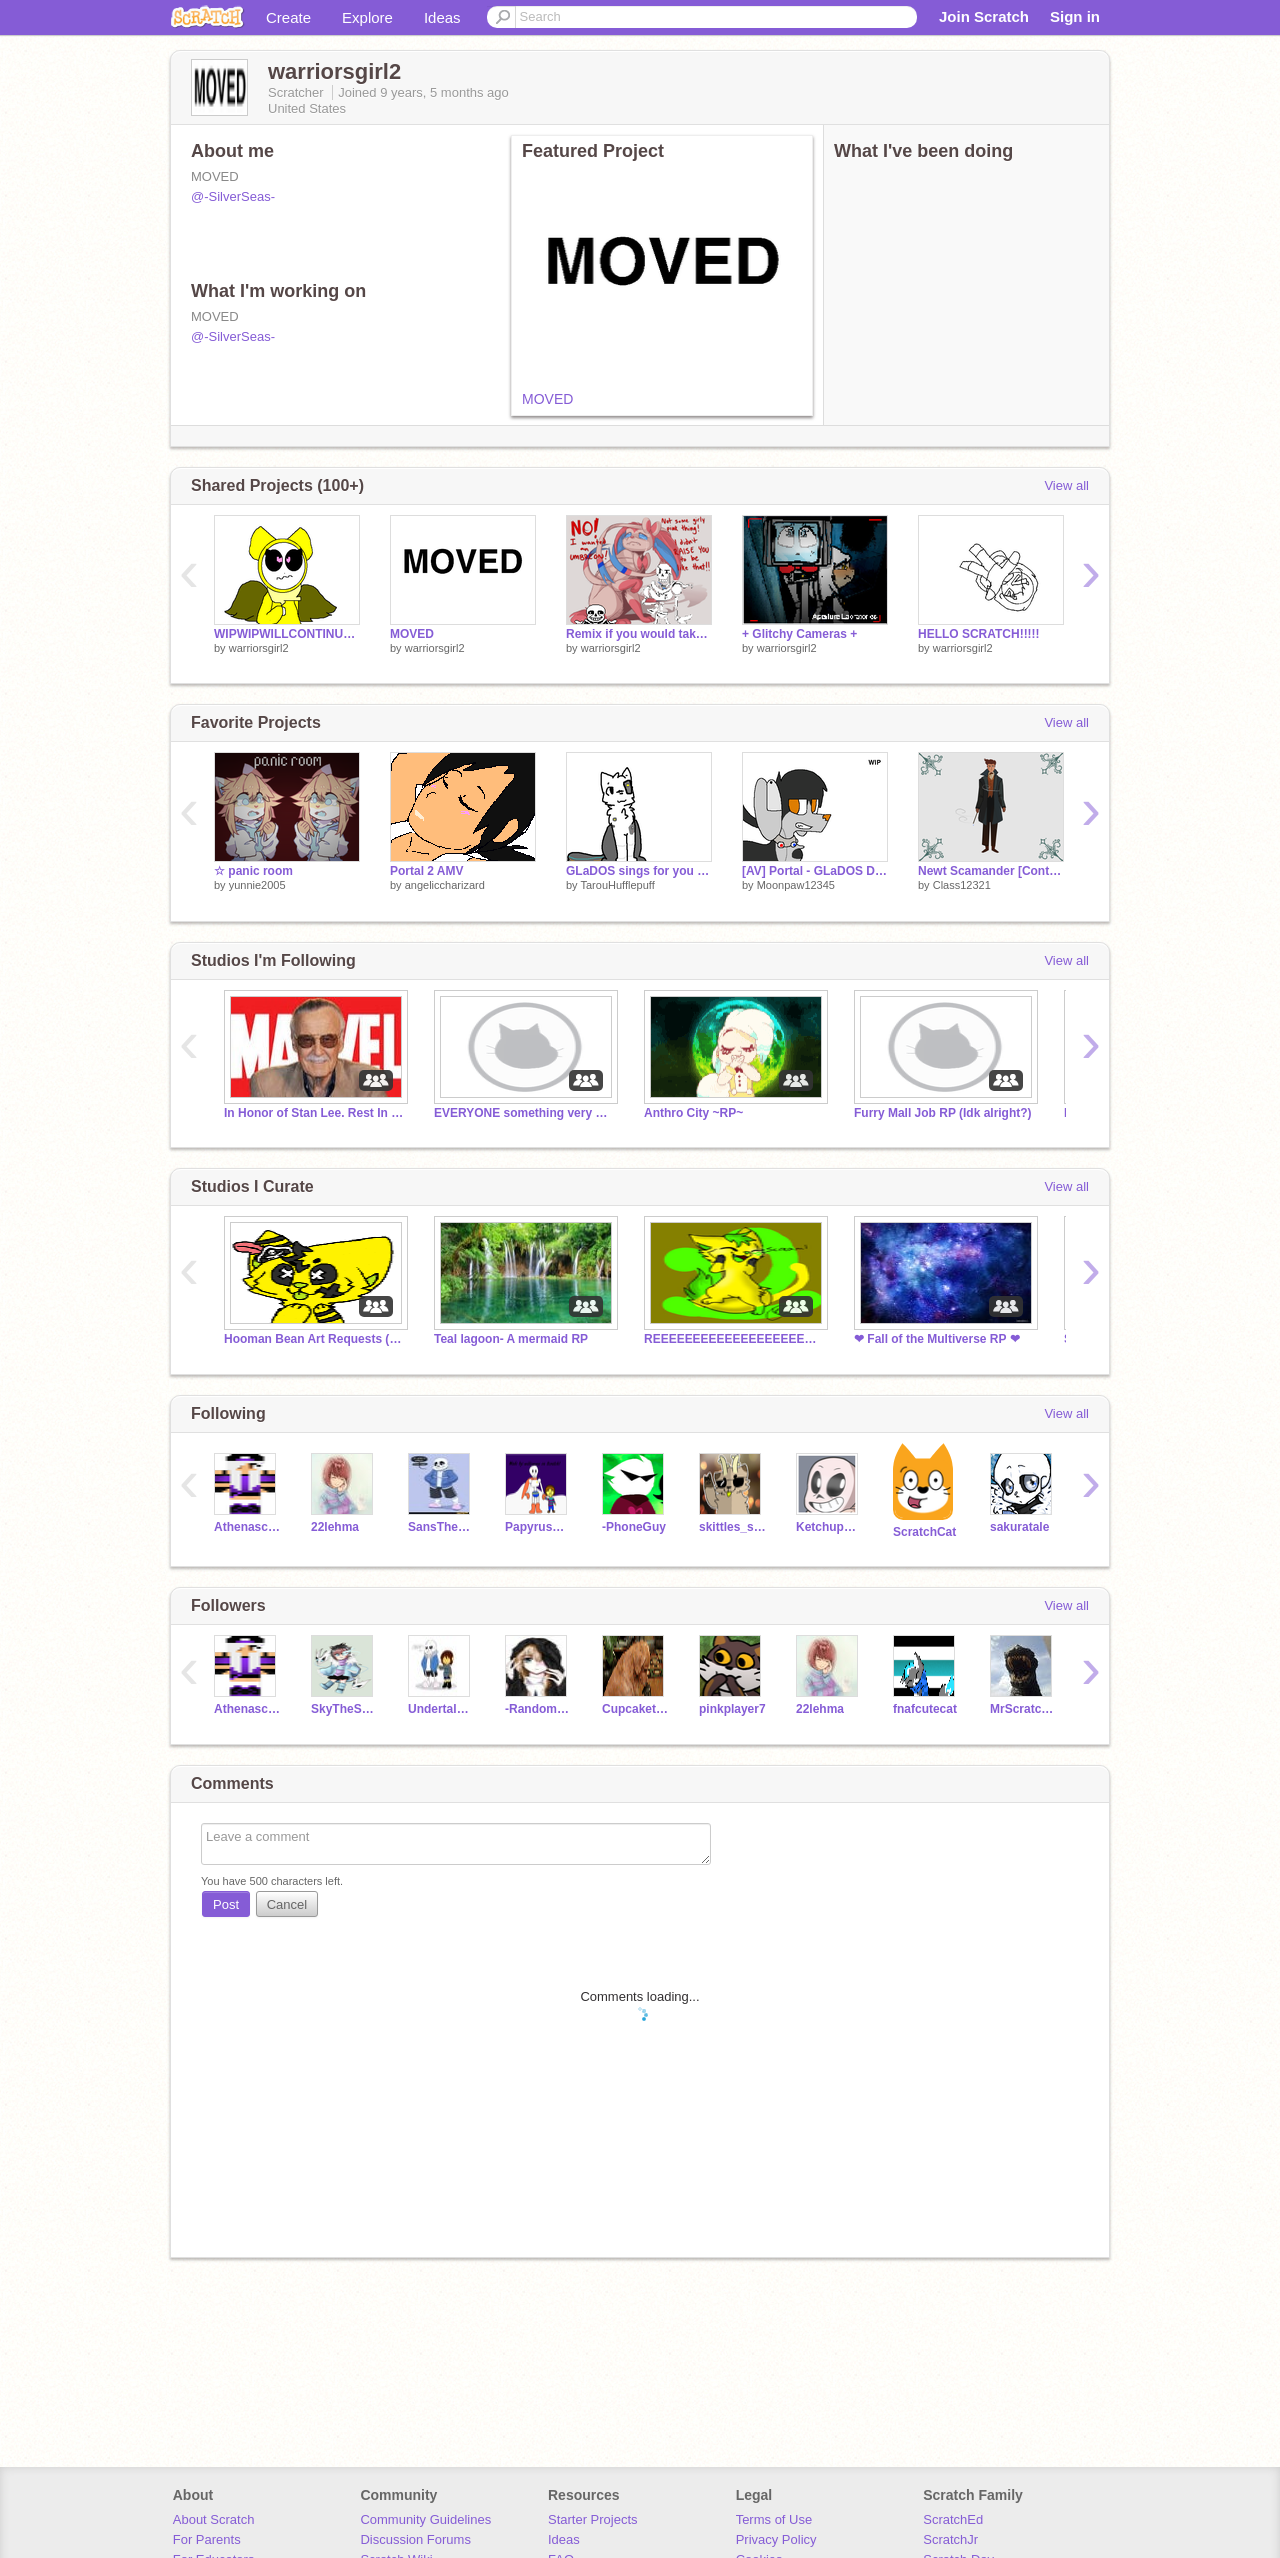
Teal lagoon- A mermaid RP (511, 1339)
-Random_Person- (538, 1709)
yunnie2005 (257, 885)
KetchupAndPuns (829, 1527)
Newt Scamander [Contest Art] (991, 871)
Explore (367, 17)
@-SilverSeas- (233, 196)
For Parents (207, 2539)
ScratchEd (953, 2519)
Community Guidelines (425, 2519)
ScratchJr (950, 2539)
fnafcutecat (925, 1709)
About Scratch (214, 2519)
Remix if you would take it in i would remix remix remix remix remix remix (639, 634)
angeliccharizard (445, 885)
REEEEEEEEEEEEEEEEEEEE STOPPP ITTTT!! (734, 1339)
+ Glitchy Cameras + (799, 634)
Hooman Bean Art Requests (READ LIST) (314, 1339)
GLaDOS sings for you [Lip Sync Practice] (639, 871)
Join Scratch (984, 16)
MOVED (547, 399)
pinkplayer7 (732, 1709)
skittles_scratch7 (732, 1527)
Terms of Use (774, 2519)
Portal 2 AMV (426, 871)
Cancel (287, 1904)
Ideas (442, 17)
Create (288, 17)
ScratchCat (924, 1532)
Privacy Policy (776, 2539)
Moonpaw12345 (796, 885)
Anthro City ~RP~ (693, 1113)
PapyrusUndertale (538, 1527)
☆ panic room (253, 871)
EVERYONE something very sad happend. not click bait (524, 1113)
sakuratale (1019, 1527)
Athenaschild (247, 1527)
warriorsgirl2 (259, 648)
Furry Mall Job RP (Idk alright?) (943, 1113)
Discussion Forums (415, 2539)
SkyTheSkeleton (344, 1709)
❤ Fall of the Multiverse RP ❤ (937, 1339)
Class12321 (962, 885)
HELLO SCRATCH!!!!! (979, 634)
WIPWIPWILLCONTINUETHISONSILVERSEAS (287, 634)
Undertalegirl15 (441, 1709)
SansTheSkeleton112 (441, 1527)
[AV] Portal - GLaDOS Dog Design (815, 871)
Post (226, 1904)
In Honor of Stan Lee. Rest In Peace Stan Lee (314, 1113)
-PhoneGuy (634, 1527)
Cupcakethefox (635, 1709)
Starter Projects (593, 2519)
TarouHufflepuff (617, 885)
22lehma (335, 1527)
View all (1066, 485)
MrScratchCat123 (1023, 1709)
